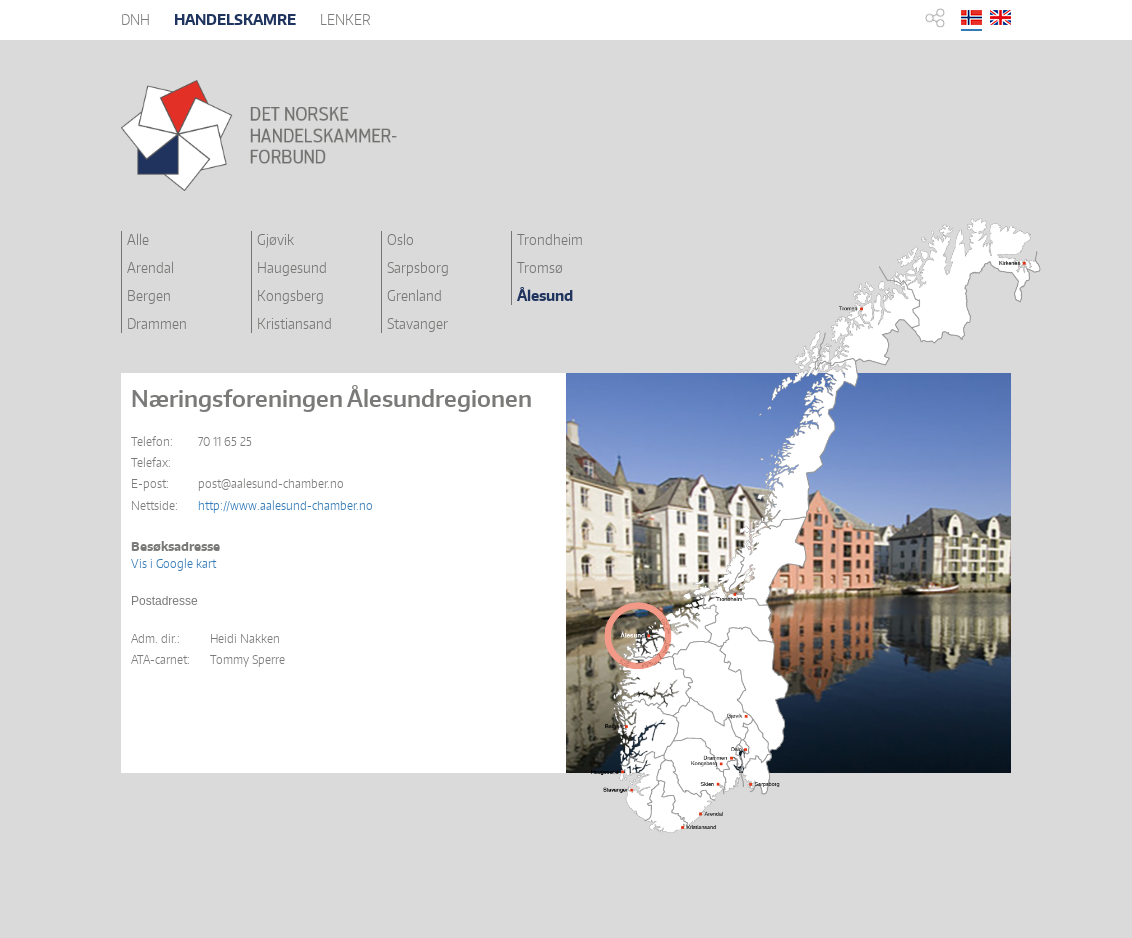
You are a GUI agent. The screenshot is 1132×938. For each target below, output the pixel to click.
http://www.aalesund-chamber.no (285, 505)
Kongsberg (290, 295)
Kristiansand (294, 323)
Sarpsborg (418, 267)
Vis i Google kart (173, 563)
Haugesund (292, 267)
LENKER (345, 19)
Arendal (150, 267)
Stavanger (417, 323)
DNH (135, 19)
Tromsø (540, 267)
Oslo (400, 239)
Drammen (157, 323)
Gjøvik (275, 239)
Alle (138, 239)
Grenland (414, 295)
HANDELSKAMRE (235, 19)
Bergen (149, 295)
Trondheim (550, 239)
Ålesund (545, 295)
